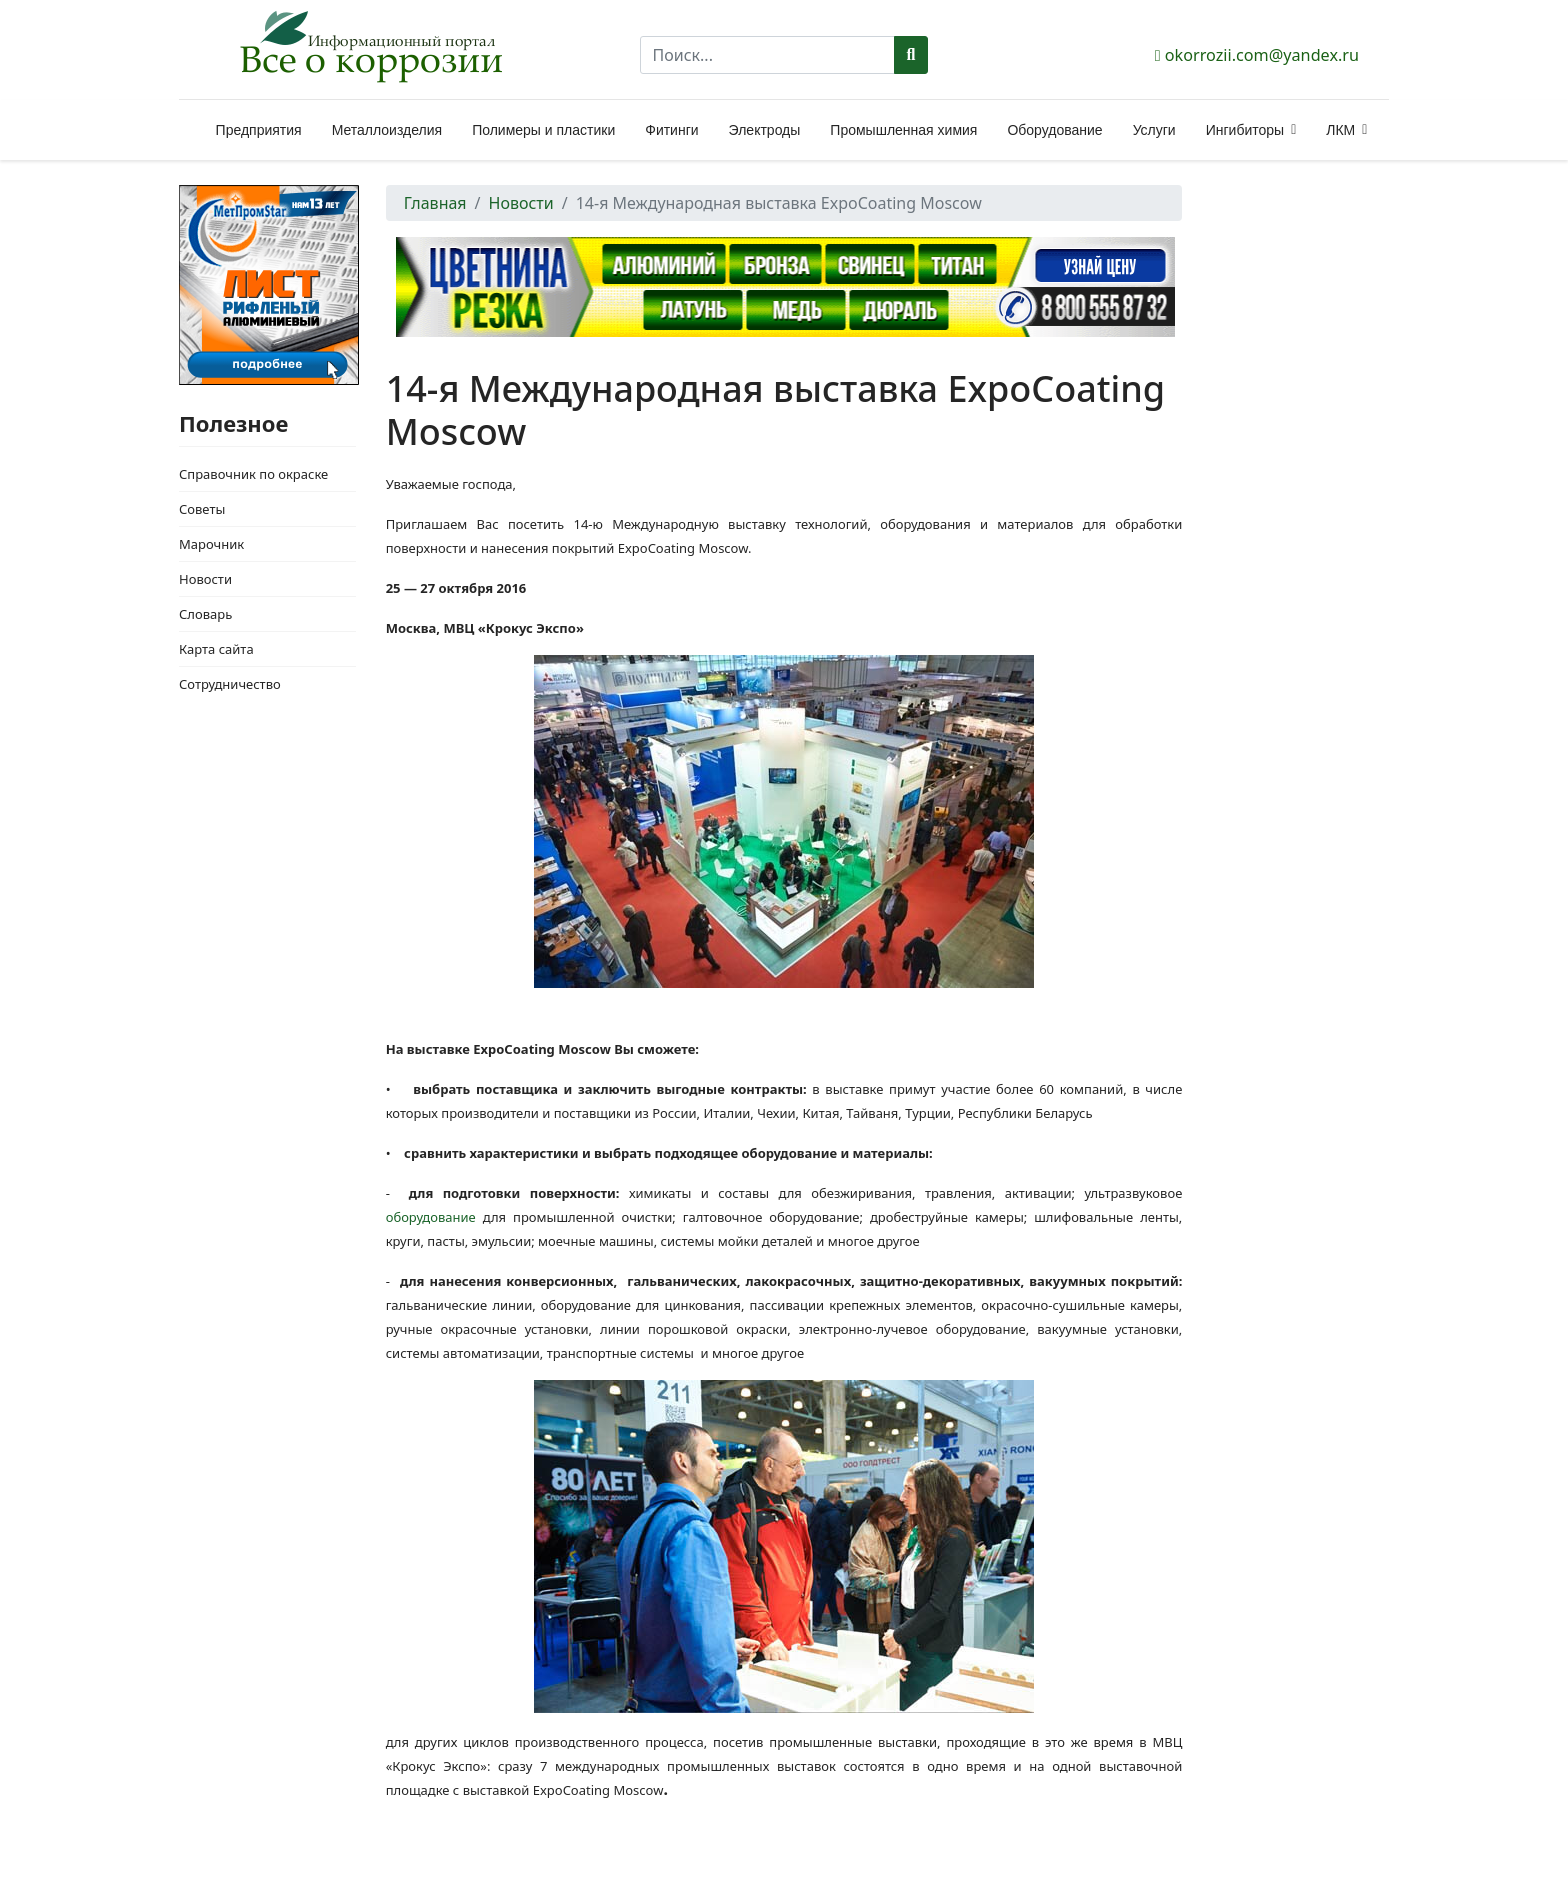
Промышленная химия (903, 130)
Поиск (911, 55)
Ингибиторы (1245, 130)
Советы (202, 509)
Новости (205, 579)
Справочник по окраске (253, 474)
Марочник (211, 544)
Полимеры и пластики (543, 130)
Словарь (205, 614)
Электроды (765, 130)
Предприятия (259, 130)
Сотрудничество (230, 684)
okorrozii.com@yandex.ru (1262, 55)
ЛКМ (1340, 130)
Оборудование (1054, 130)
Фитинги (671, 130)
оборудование (431, 1217)
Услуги (1154, 130)
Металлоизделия (387, 130)
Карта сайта (216, 649)
